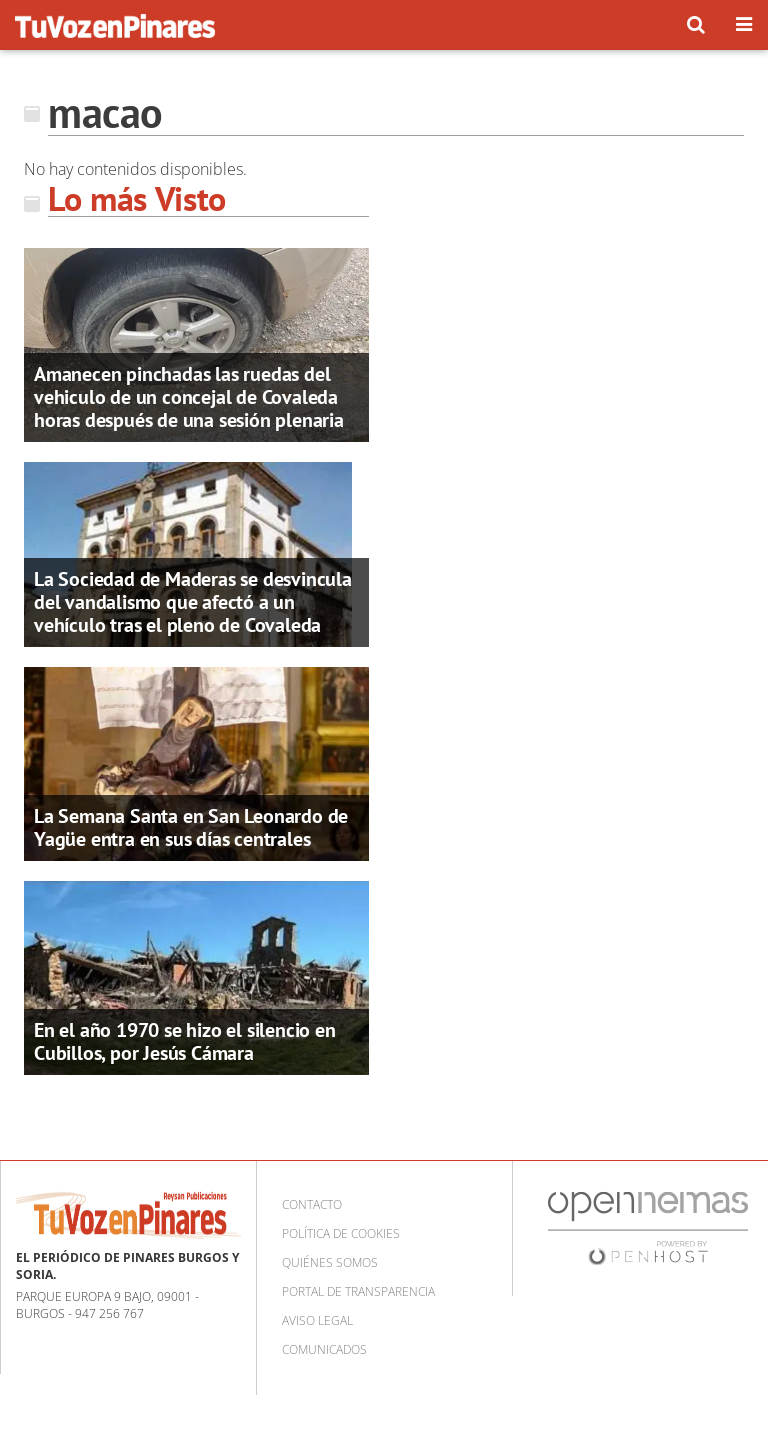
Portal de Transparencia (358, 1291)
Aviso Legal (317, 1320)
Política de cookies (341, 1233)
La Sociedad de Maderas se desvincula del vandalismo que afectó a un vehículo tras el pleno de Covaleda (193, 602)
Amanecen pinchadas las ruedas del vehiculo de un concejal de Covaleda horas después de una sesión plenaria (189, 397)
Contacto (312, 1204)
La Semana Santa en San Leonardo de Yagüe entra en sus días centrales (191, 827)
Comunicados (324, 1349)
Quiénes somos (330, 1262)
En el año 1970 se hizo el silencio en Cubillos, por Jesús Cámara (185, 1041)
